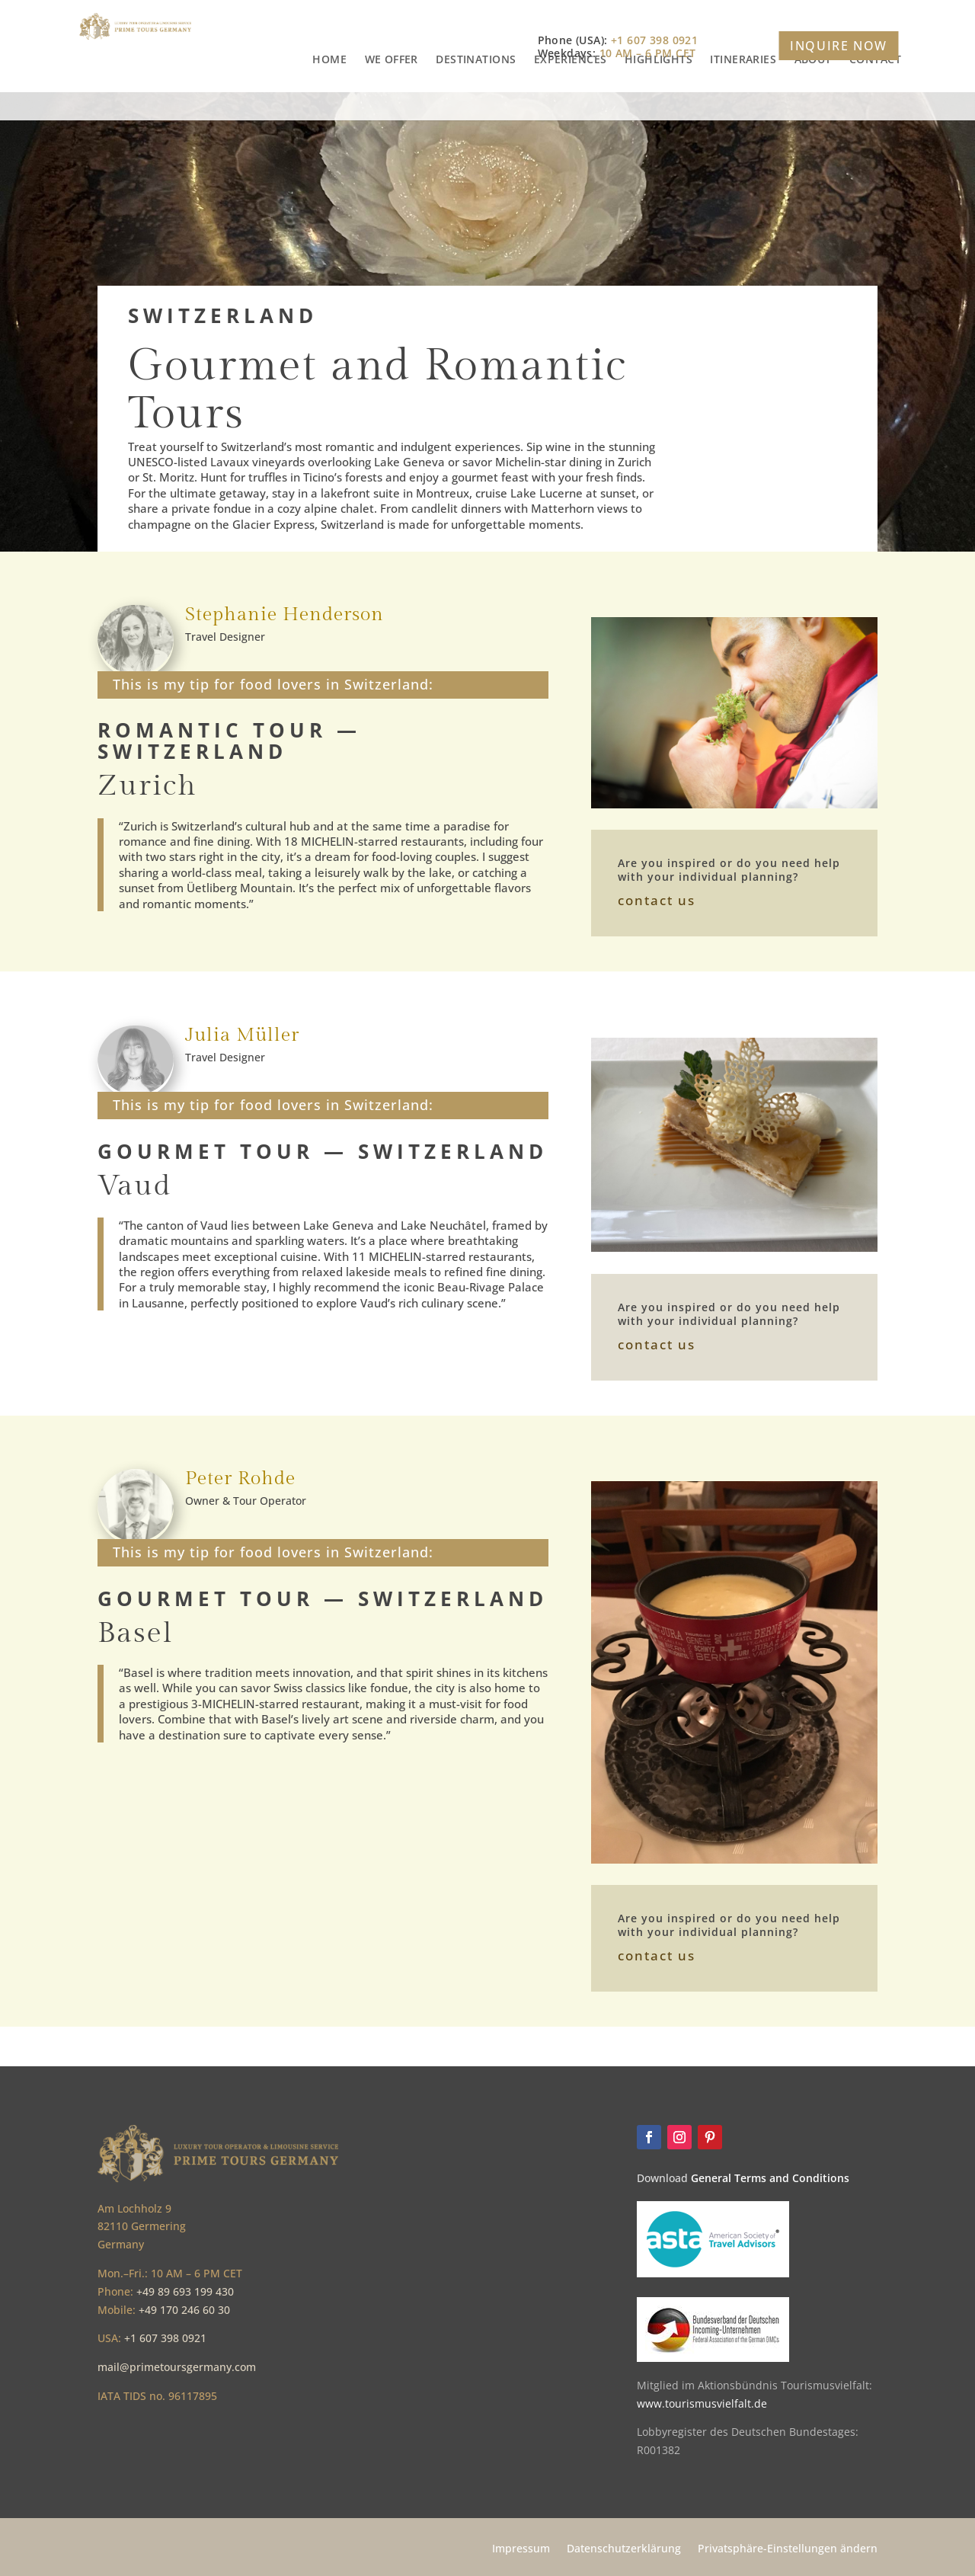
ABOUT (813, 106)
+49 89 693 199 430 (185, 2291)
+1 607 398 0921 (165, 2338)
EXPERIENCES (570, 106)
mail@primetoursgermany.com (177, 2367)
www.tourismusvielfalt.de (702, 2403)
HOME (329, 106)
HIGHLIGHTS (658, 106)
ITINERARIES (743, 106)
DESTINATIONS (476, 106)
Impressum (521, 2549)
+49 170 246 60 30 (184, 2309)
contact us (656, 900)
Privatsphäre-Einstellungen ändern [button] (788, 2549)
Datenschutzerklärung (624, 2549)
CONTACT (875, 106)
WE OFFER (391, 106)
